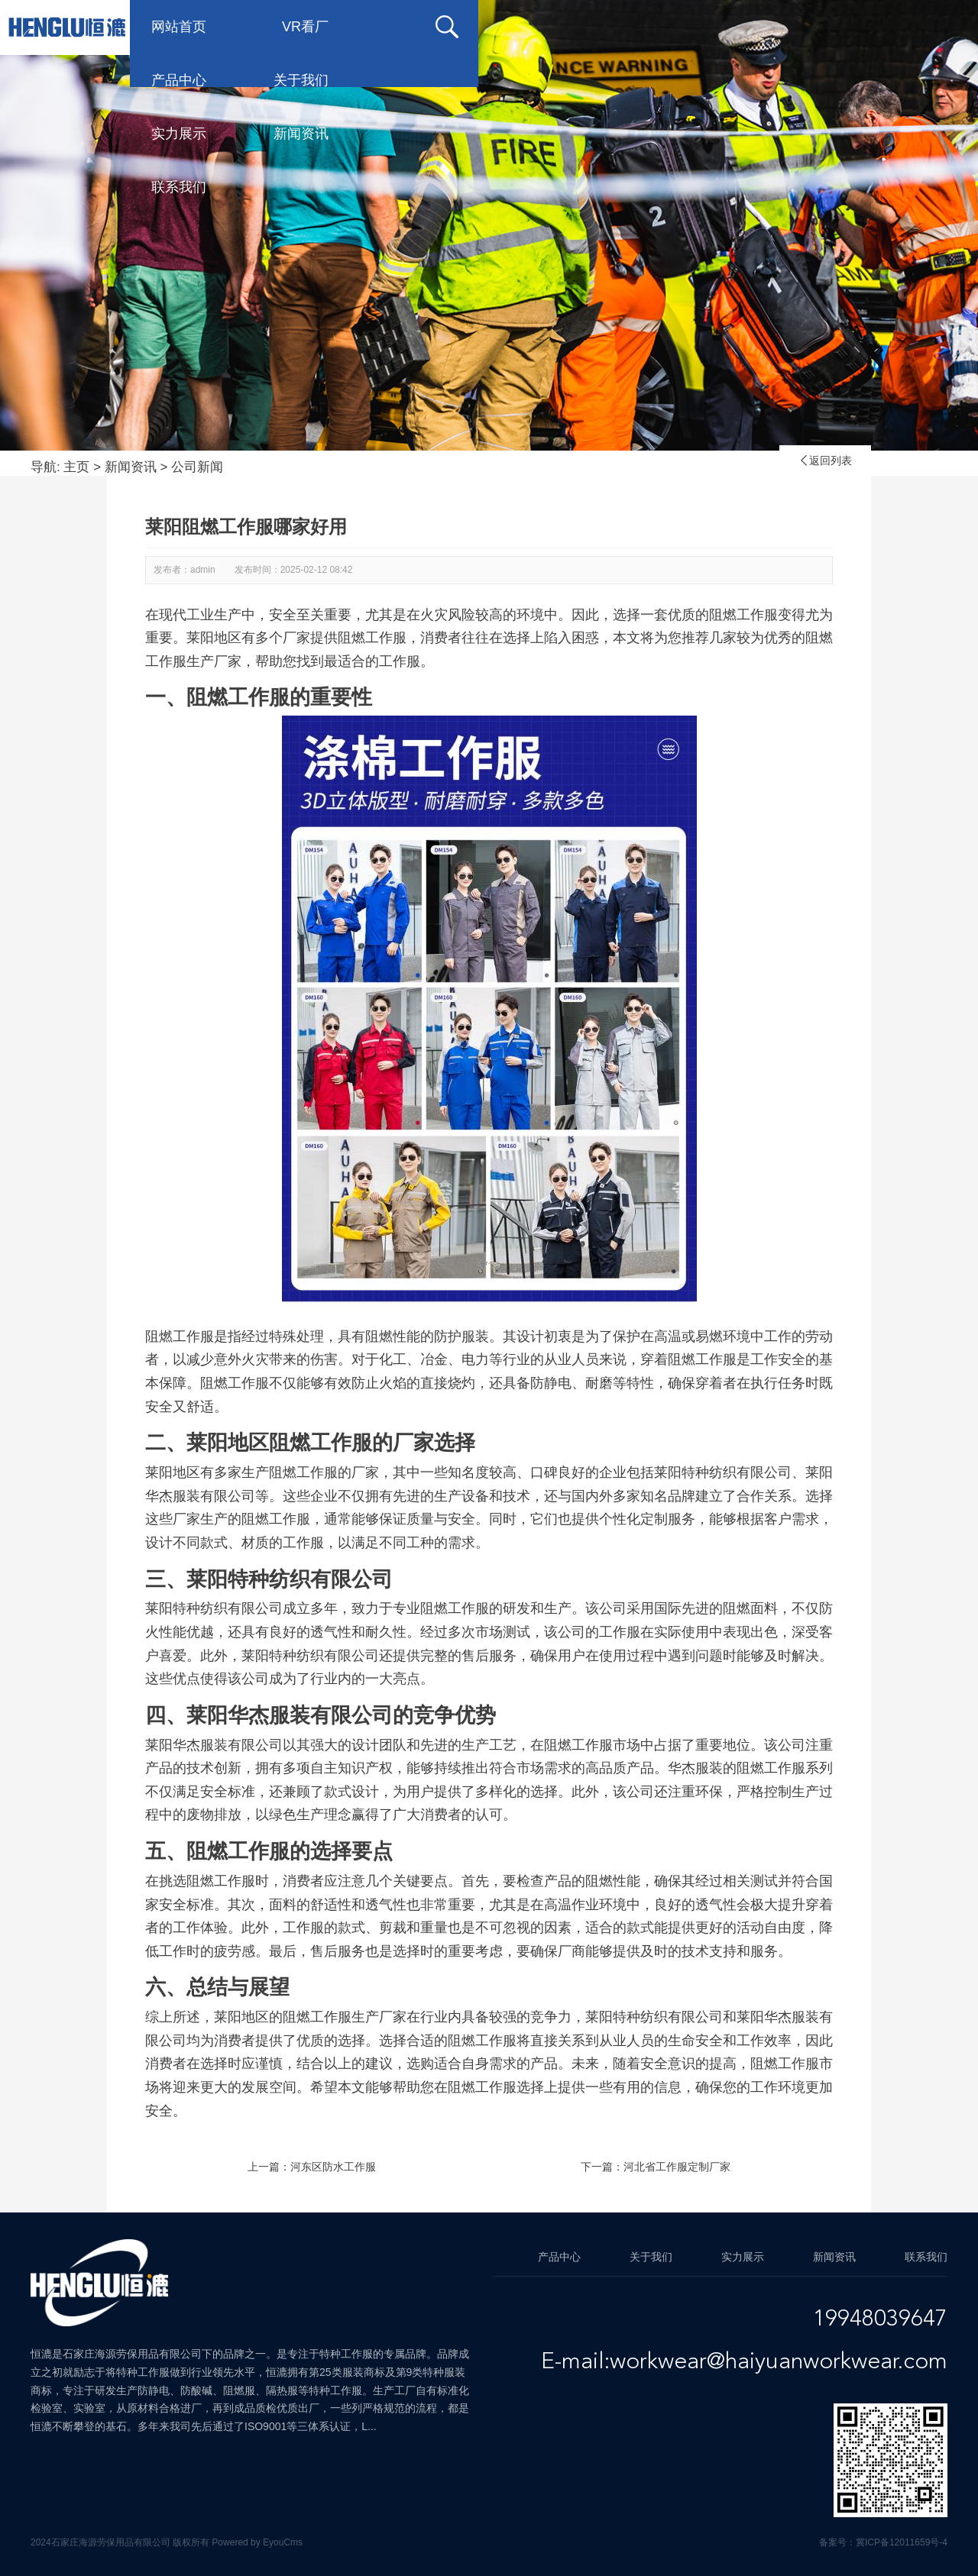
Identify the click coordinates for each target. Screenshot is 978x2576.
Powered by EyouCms (256, 2542)
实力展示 (667, 26)
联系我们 (178, 80)
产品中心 (423, 26)
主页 (76, 467)
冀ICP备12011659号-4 (901, 2542)
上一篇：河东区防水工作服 (312, 2167)
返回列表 (825, 460)
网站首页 (178, 26)
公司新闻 (197, 467)
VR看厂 (305, 26)
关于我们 (545, 26)
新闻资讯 (790, 26)
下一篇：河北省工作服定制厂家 (655, 2167)
